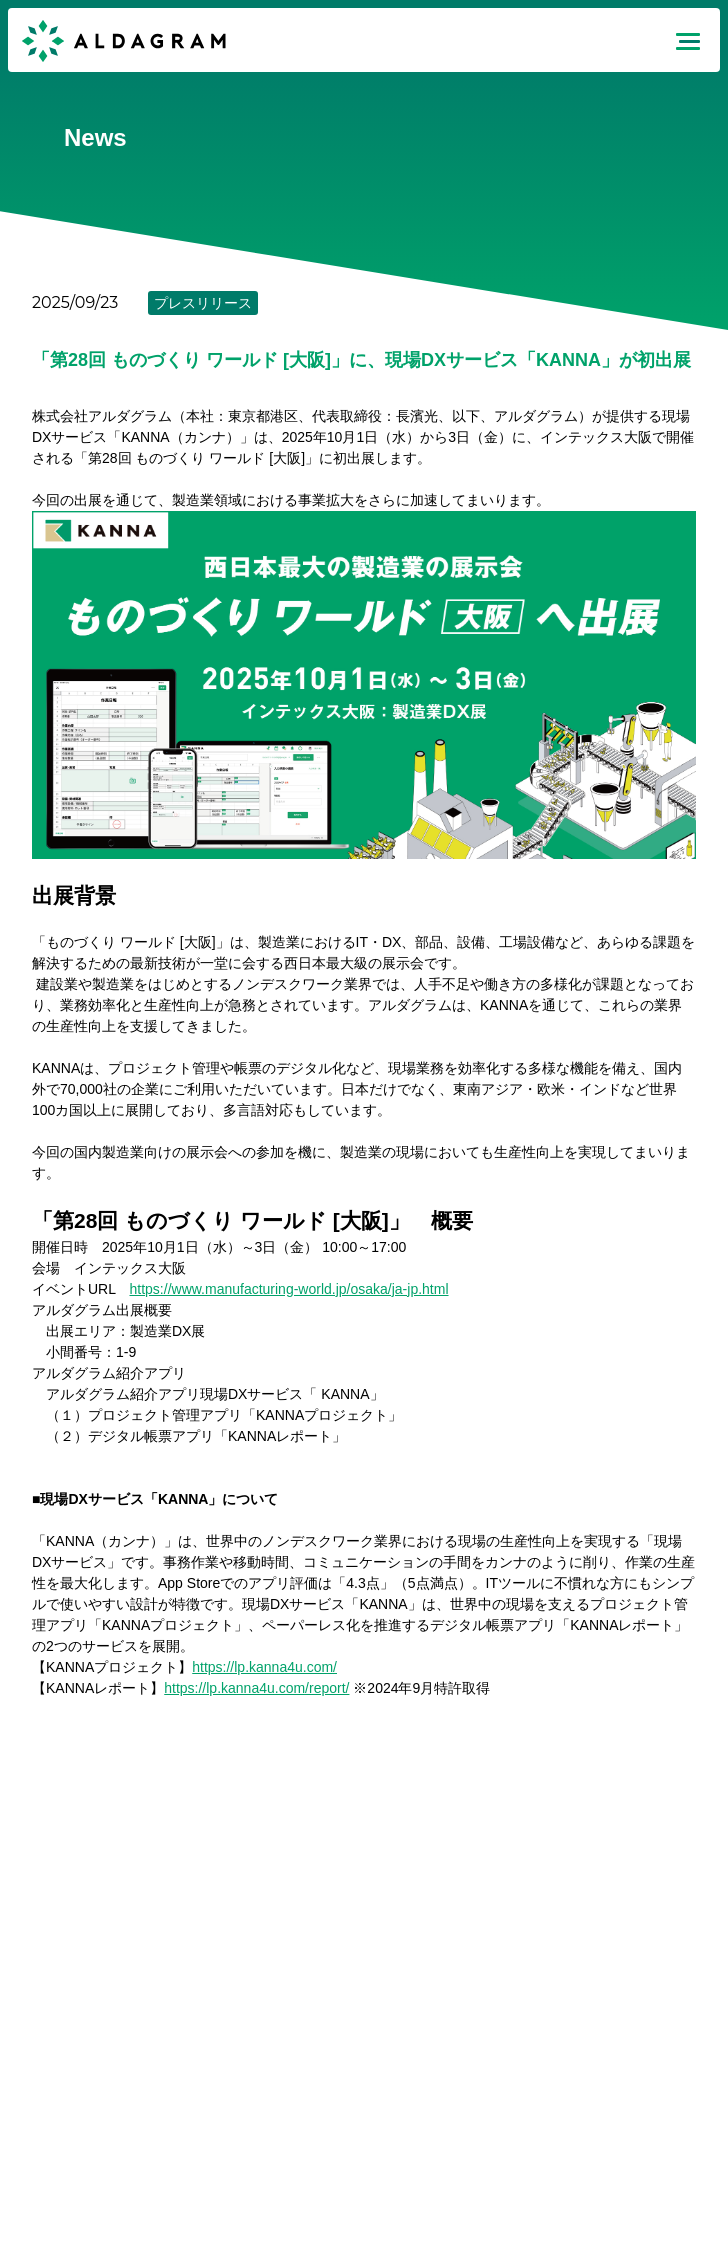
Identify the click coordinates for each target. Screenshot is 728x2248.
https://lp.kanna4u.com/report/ (256, 1688)
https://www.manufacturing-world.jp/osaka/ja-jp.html (289, 1289)
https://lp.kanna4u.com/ (264, 1667)
